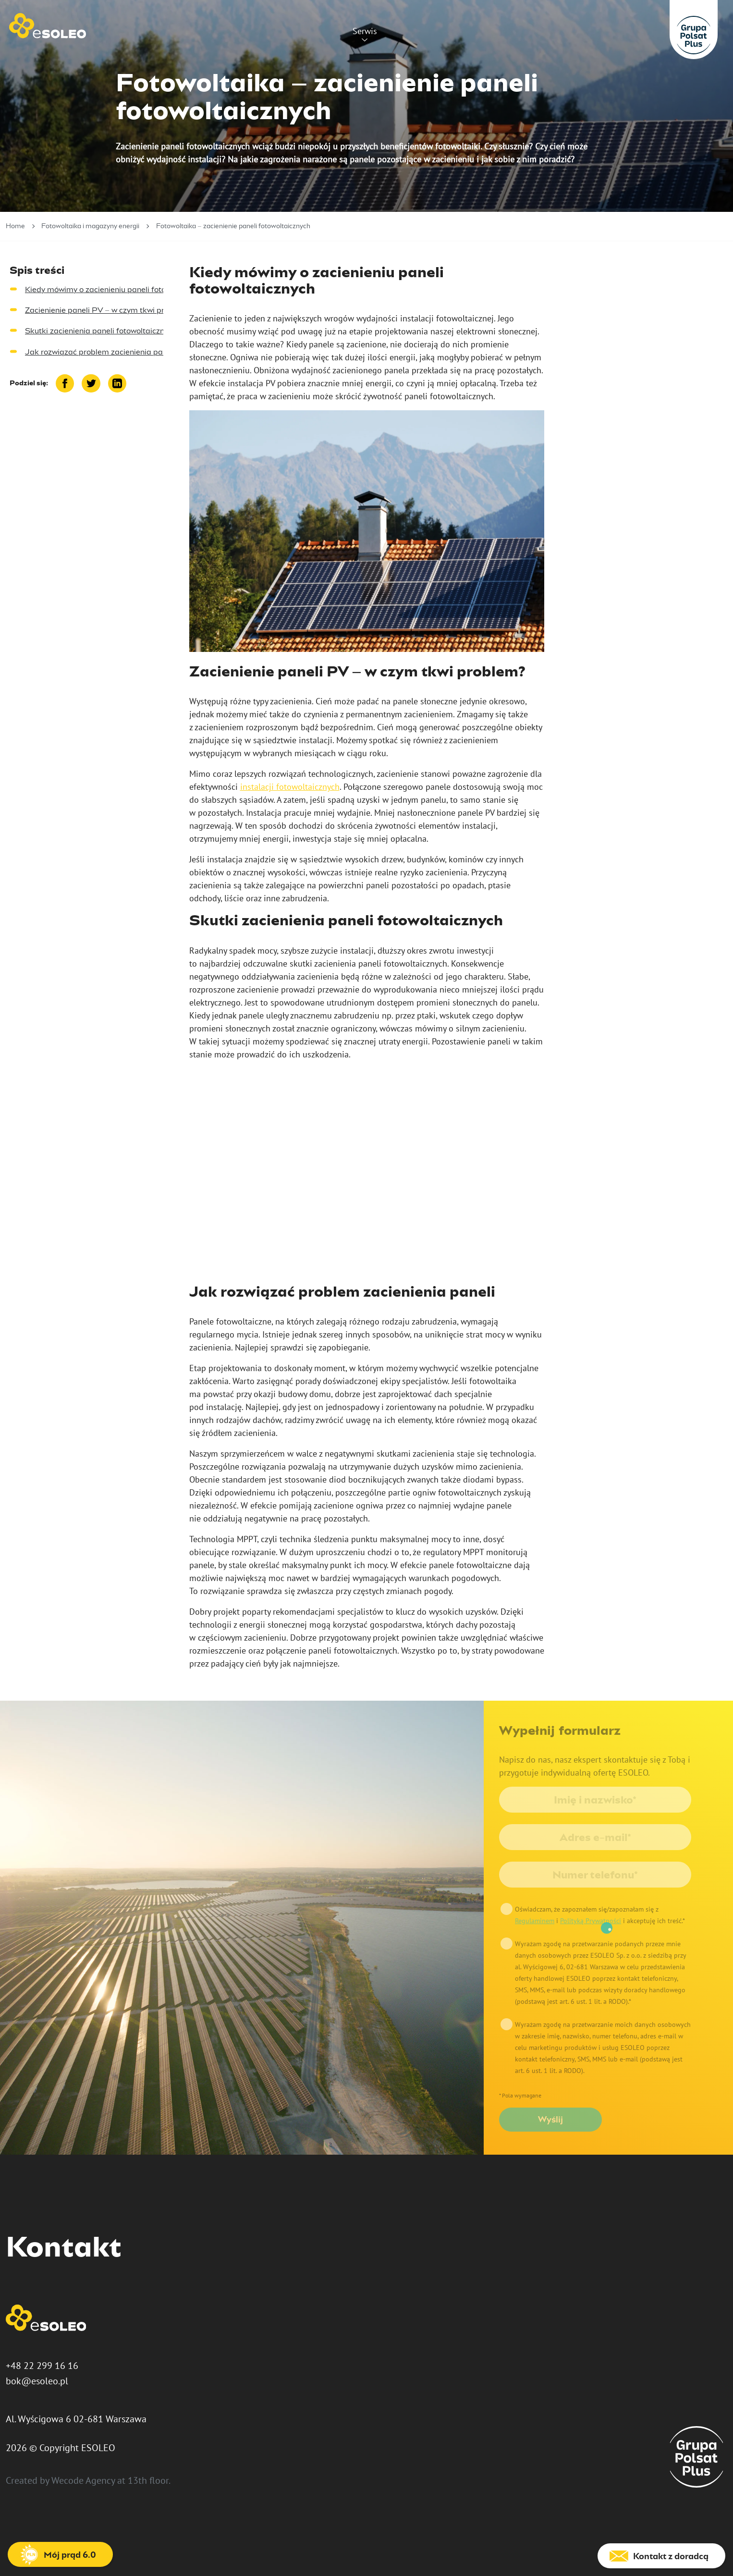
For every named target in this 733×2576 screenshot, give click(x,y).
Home (15, 226)
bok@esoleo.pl (37, 2381)
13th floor (148, 2480)
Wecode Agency (83, 2480)
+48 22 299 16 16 (42, 2365)
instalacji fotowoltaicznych (290, 786)
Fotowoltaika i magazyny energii (90, 226)
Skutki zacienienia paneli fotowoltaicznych (100, 331)
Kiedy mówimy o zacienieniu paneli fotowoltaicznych (118, 289)
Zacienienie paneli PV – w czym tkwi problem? (107, 310)
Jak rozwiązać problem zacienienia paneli (100, 352)
